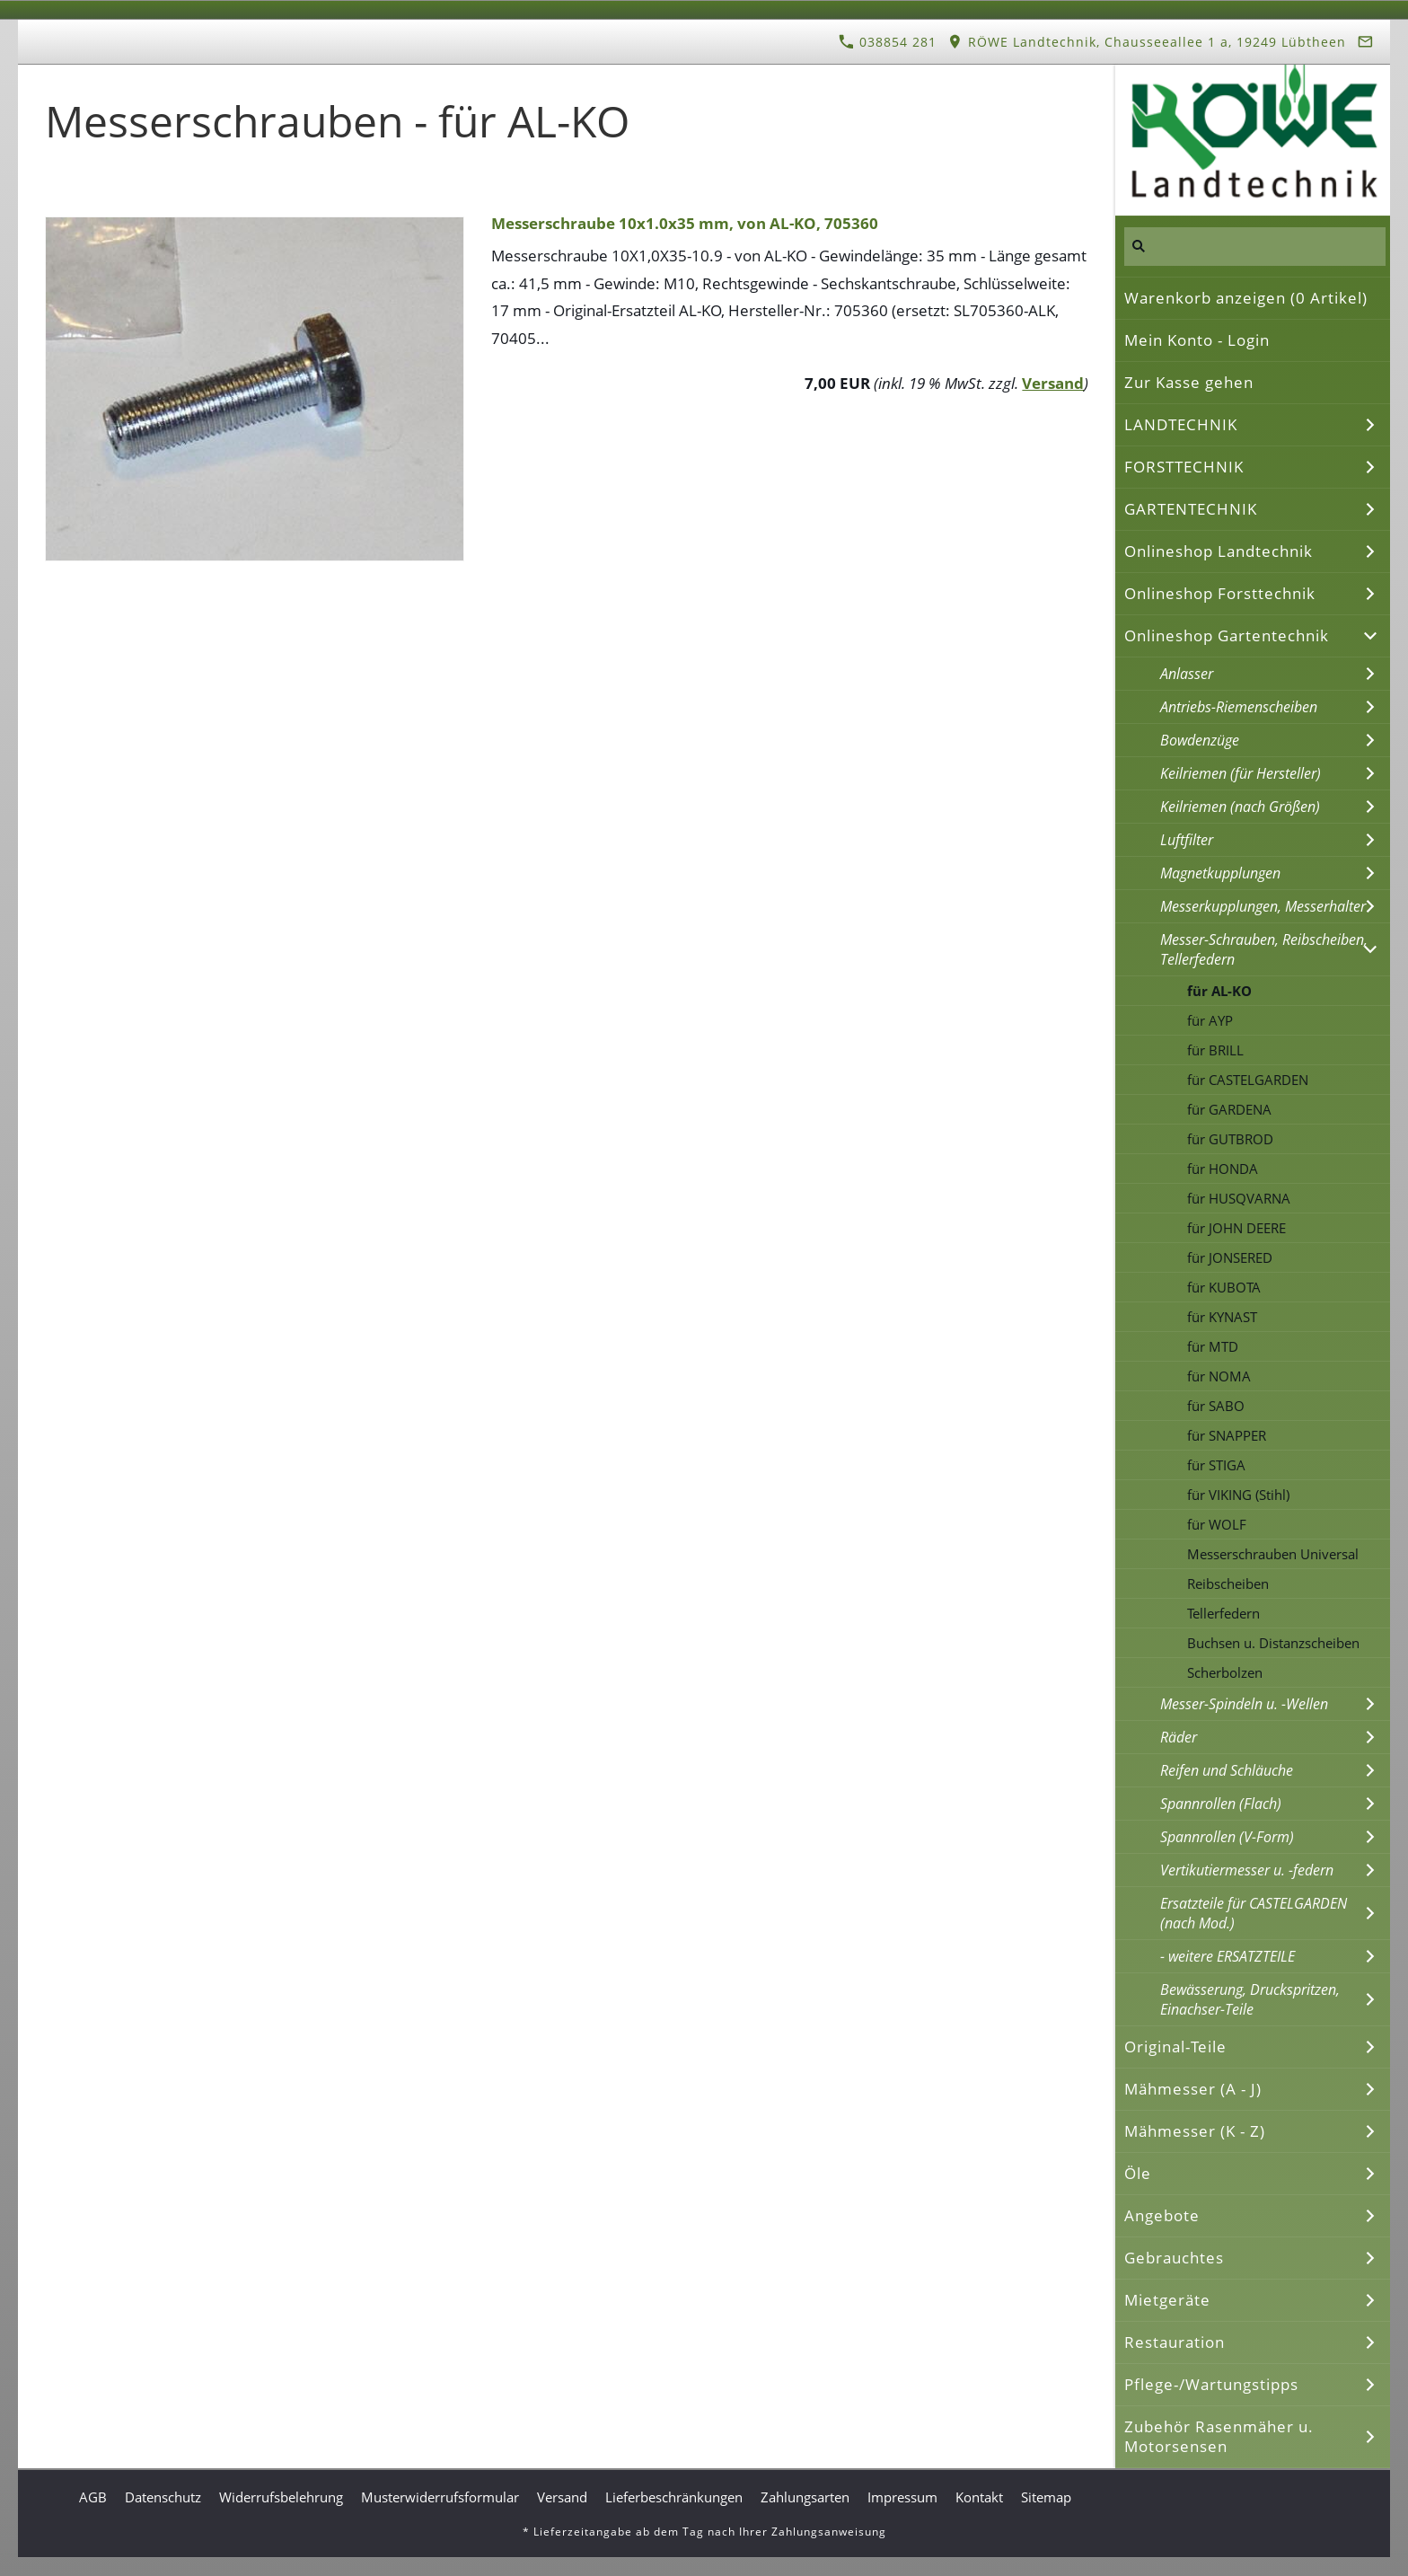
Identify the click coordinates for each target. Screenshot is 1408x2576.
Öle (1137, 2173)
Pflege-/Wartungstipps (1211, 2384)
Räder (1178, 1737)
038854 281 (888, 41)
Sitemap (1046, 2497)
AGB (93, 2497)
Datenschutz (163, 2497)
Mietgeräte (1167, 2299)
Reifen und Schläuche (1226, 1770)
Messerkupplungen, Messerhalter (1263, 906)
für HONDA (1222, 1169)
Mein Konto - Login (1197, 340)
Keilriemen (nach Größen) (1240, 806)
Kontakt (979, 2497)
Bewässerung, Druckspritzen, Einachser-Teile (1250, 1999)
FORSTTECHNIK (1184, 466)
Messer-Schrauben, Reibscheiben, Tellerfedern (1264, 949)
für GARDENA (1229, 1109)
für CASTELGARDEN (1247, 1080)
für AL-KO (1219, 991)
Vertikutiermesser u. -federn (1246, 1870)
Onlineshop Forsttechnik (1220, 593)
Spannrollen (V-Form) (1227, 1837)
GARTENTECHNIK (1190, 508)
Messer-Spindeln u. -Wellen (1244, 1704)
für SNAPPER (1226, 1435)
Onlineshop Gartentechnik (1226, 635)
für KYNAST (1222, 1317)
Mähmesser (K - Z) (1194, 2131)
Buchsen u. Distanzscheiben (1273, 1643)
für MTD (1212, 1346)
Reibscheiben (1228, 1583)
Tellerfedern (1223, 1613)
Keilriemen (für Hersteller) (1240, 773)
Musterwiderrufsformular (440, 2497)
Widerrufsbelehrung (281, 2497)
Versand (1053, 383)
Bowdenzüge (1199, 740)
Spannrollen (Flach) (1220, 1803)
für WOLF (1216, 1524)
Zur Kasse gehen (1189, 382)
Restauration (1174, 2342)
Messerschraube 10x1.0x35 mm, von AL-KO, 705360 (684, 223)
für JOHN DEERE (1236, 1228)
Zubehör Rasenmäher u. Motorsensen (1219, 2436)
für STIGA (1216, 1465)
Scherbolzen (1225, 1672)
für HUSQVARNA (1238, 1198)
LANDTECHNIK (1180, 424)
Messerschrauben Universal (1273, 1554)
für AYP (1210, 1020)
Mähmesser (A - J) (1193, 2088)
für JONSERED (1229, 1257)
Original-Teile (1175, 2046)
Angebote (1162, 2215)
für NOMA (1219, 1376)
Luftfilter (1186, 840)
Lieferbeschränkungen (674, 2497)
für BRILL (1215, 1050)
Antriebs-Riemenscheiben (1238, 707)
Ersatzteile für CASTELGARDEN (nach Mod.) (1253, 1913)
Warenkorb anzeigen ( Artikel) (1246, 297)
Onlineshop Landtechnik (1218, 551)
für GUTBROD (1230, 1139)
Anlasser (1186, 674)
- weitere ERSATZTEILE (1227, 1956)
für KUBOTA (1224, 1287)
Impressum (902, 2497)
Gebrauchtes (1174, 2257)
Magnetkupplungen (1220, 873)
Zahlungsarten (805, 2497)
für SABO (1216, 1406)
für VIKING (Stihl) (1238, 1495)
